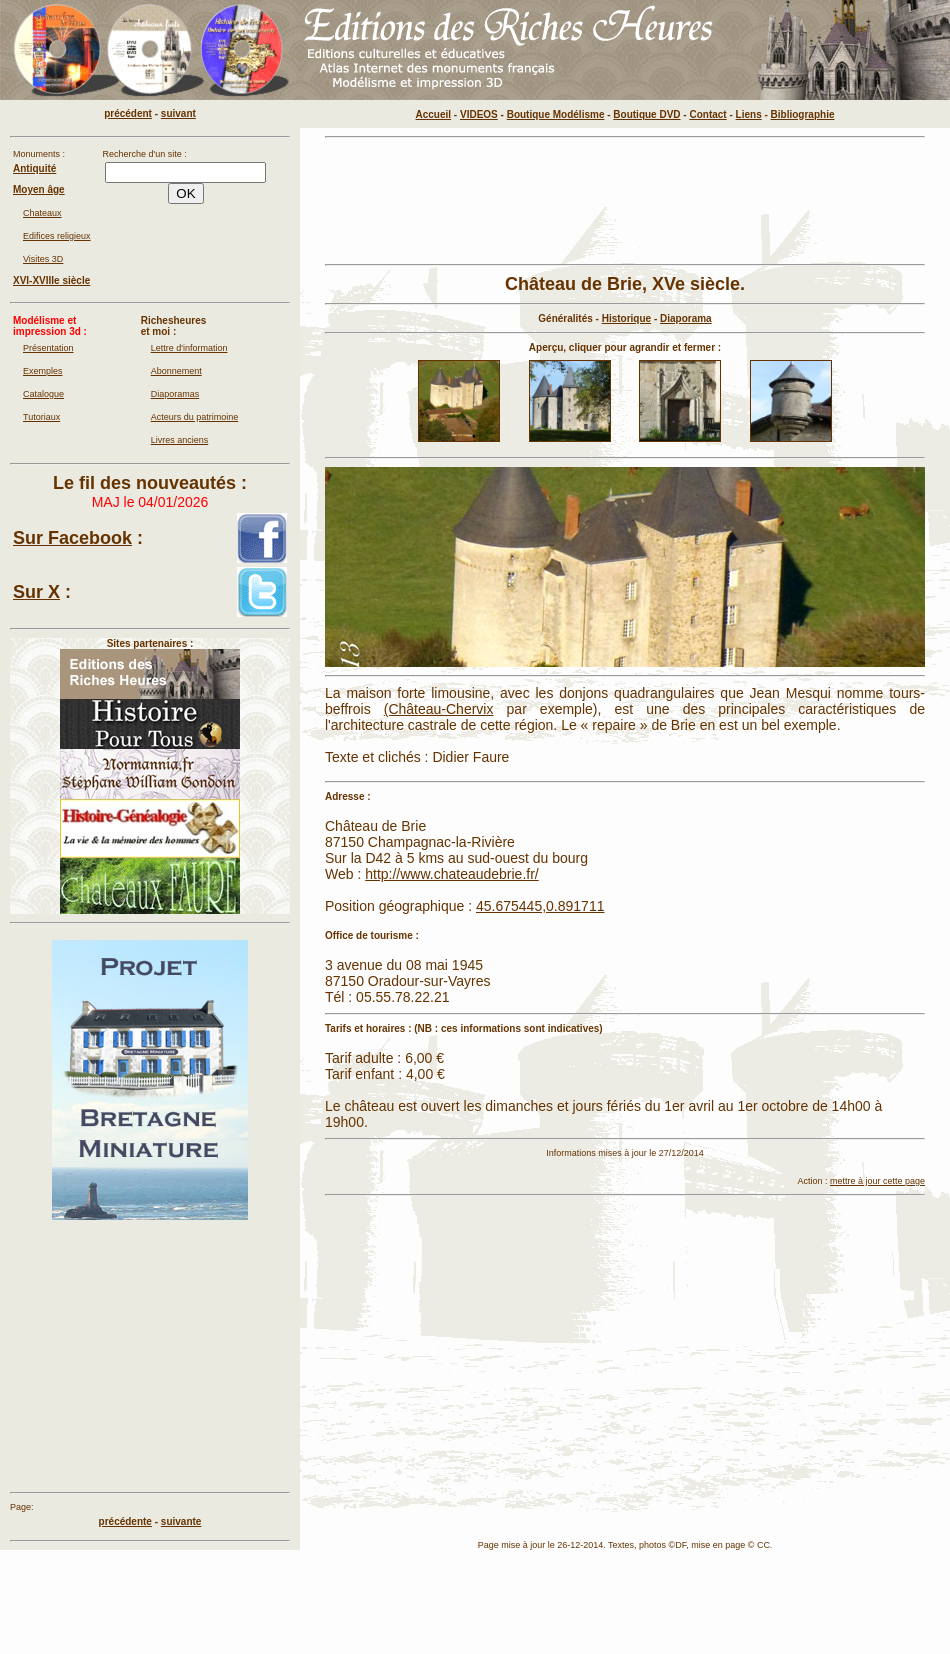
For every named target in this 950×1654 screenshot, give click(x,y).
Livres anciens (180, 440)
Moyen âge (39, 189)
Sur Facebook (72, 538)
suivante (181, 1521)
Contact (707, 114)
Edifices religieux (57, 236)
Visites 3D (43, 259)
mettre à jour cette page (877, 1181)
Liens (749, 114)
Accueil (434, 114)
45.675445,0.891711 (540, 906)
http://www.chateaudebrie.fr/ (452, 874)
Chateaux (42, 213)
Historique (626, 318)
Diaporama (686, 318)
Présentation (48, 348)
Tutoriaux (41, 417)
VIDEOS (479, 114)
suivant (178, 113)
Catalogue (43, 394)
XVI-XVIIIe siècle (51, 280)
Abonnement (176, 371)
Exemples (43, 371)
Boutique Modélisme (556, 114)
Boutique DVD (646, 114)
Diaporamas (175, 394)
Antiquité (34, 168)
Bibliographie (803, 114)
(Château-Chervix (439, 709)
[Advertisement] (625, 1344)
